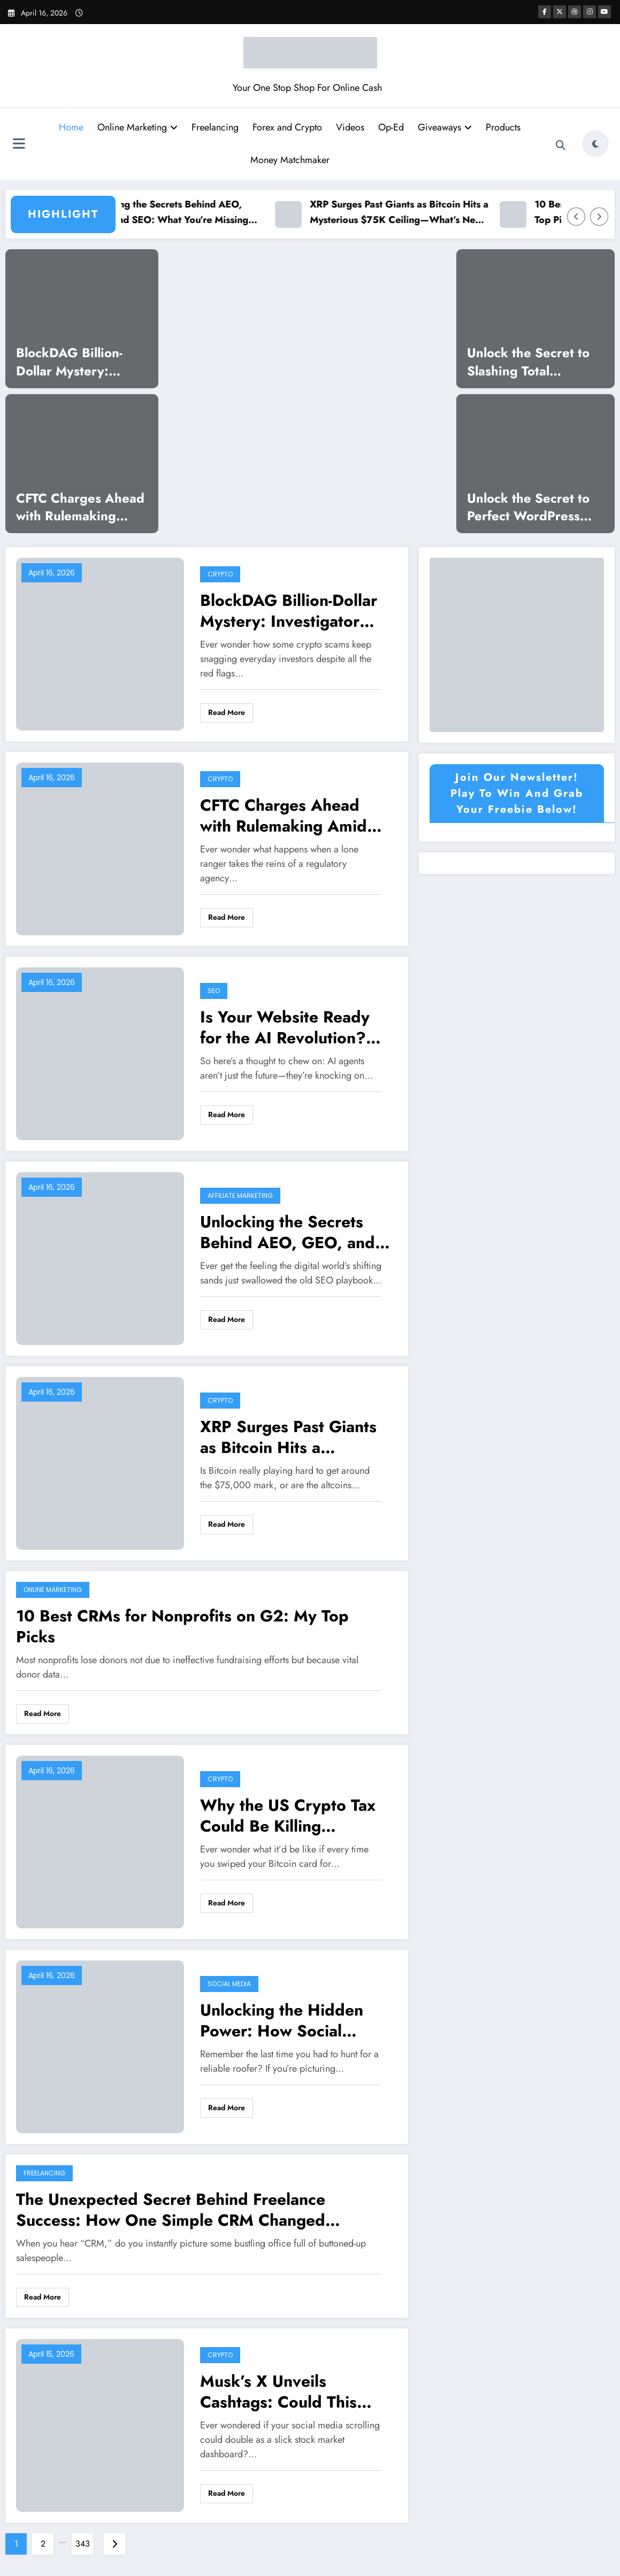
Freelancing (215, 127)
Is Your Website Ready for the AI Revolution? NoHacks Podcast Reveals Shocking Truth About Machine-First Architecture (287, 1027)
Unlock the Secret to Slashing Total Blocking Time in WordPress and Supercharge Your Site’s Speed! (528, 362)
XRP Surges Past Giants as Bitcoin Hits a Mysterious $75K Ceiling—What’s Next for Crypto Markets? (409, 212)
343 (82, 2543)
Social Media (229, 1983)
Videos (350, 127)
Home (71, 127)
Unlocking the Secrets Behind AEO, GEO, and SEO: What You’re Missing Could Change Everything (177, 212)
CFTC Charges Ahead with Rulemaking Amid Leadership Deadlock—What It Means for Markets (80, 507)
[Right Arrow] (599, 216)
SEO (214, 990)
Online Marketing (137, 127)
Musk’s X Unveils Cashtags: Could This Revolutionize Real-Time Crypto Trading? (289, 2391)
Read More (226, 712)
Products (503, 127)
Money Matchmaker (290, 160)
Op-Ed (391, 127)
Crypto (220, 574)
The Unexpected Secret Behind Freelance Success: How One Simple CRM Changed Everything (170, 2210)
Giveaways (445, 127)
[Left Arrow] (576, 216)
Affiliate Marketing (240, 1195)
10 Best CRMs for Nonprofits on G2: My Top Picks (182, 1626)
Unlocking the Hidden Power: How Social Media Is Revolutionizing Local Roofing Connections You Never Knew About (292, 2020)
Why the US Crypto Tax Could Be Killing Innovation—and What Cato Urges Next (288, 1815)
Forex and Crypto (287, 127)
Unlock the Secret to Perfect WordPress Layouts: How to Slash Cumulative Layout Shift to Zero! (533, 507)
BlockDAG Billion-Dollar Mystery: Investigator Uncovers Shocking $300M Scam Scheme (82, 362)
